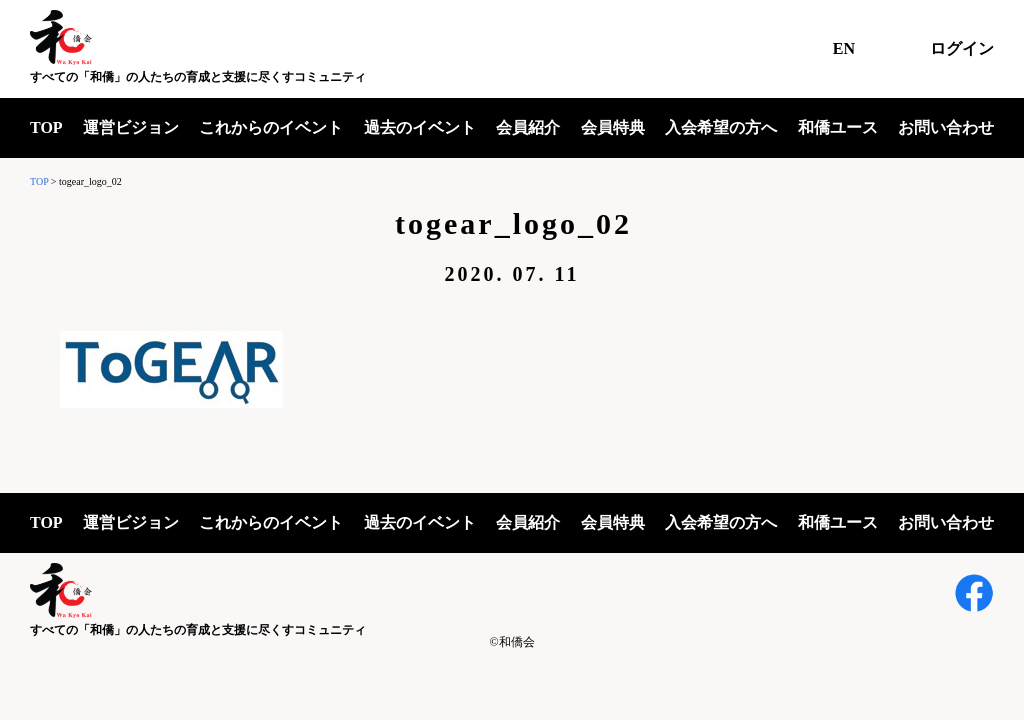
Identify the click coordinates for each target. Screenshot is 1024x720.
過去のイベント (420, 127)
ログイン (962, 48)
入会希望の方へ (721, 127)
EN (844, 48)
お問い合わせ (946, 127)
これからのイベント (271, 127)
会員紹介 (528, 127)
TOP (46, 127)
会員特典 (613, 127)
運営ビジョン (131, 127)
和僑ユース (838, 127)
